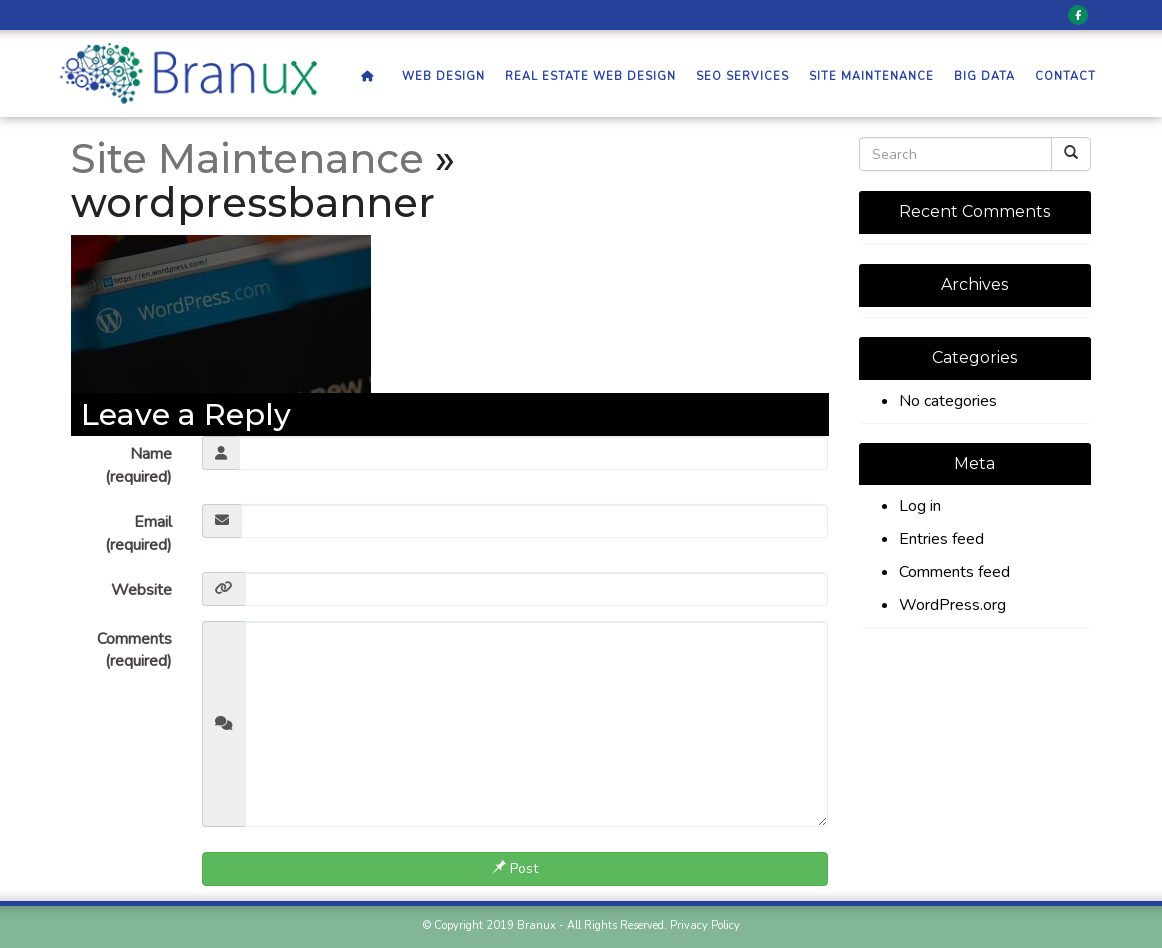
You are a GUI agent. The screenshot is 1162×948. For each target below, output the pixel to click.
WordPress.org (952, 605)
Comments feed (954, 572)
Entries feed (941, 539)
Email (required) (138, 533)
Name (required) (138, 465)
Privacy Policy (705, 925)
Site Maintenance (247, 158)
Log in (920, 506)
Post (515, 868)
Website (141, 590)
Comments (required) (134, 650)
